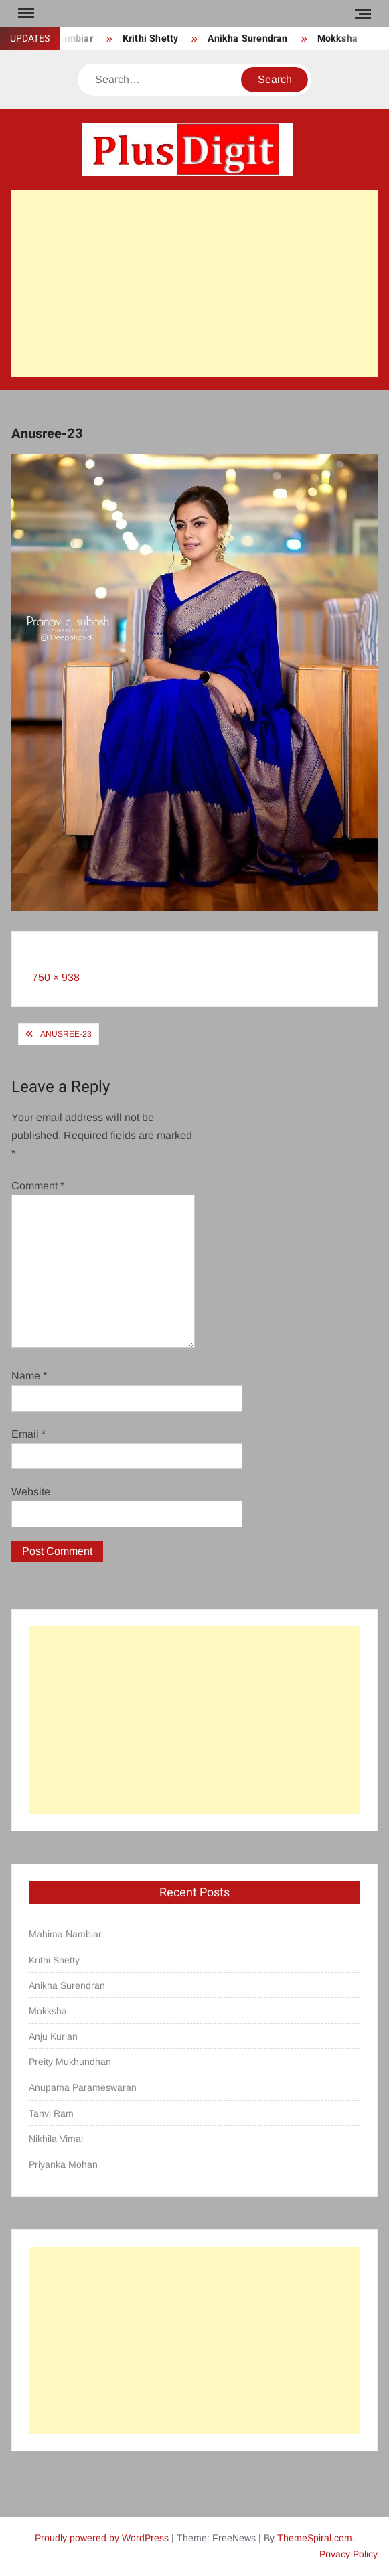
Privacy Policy (348, 2554)
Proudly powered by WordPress (102, 2537)
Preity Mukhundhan (70, 2061)
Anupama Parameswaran (83, 2087)
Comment (37, 1185)
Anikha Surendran (247, 38)
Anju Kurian (53, 2036)
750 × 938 (56, 977)
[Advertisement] (195, 283)
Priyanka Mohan (63, 2164)
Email (28, 1434)
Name (29, 1375)
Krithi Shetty (151, 38)
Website (30, 1491)
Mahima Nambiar (65, 1933)
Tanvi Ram (51, 2113)
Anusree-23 (66, 1034)
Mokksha (337, 38)
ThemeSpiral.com (314, 2537)
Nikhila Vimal (56, 2138)
